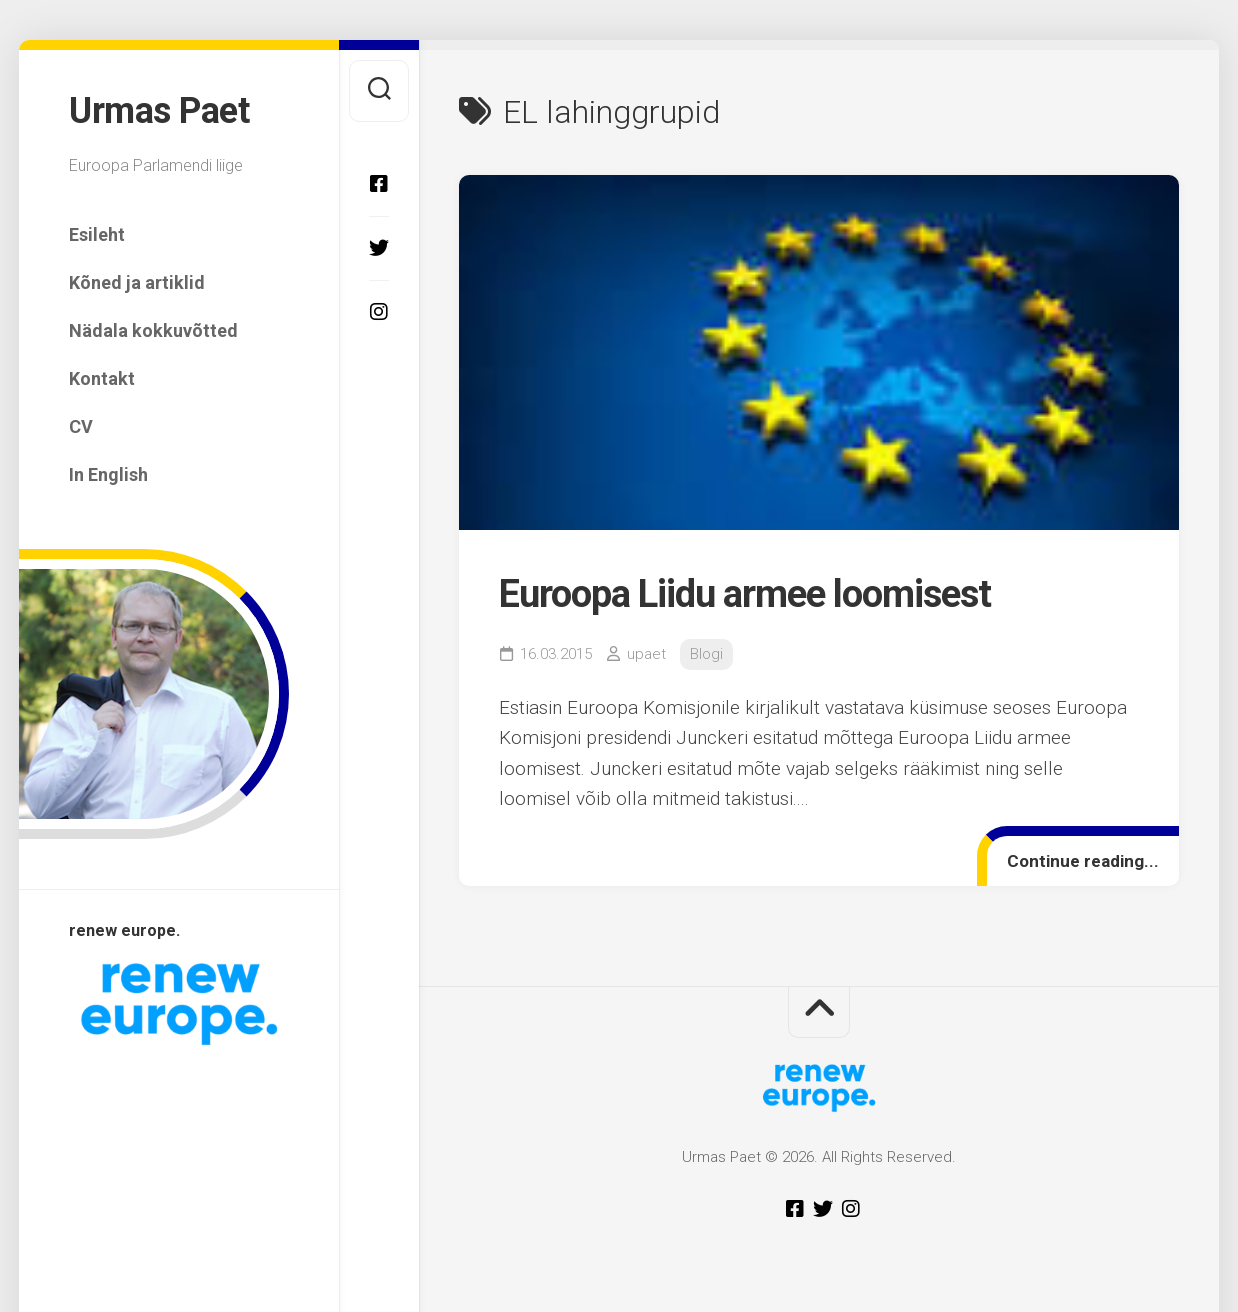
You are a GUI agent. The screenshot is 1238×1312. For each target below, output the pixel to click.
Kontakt (102, 378)
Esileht (97, 234)
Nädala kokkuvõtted (153, 330)
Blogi (706, 654)
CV (81, 426)
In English (108, 474)
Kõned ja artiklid (137, 282)
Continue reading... (1083, 861)
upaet (646, 654)
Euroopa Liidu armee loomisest (745, 594)
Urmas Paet (159, 111)
